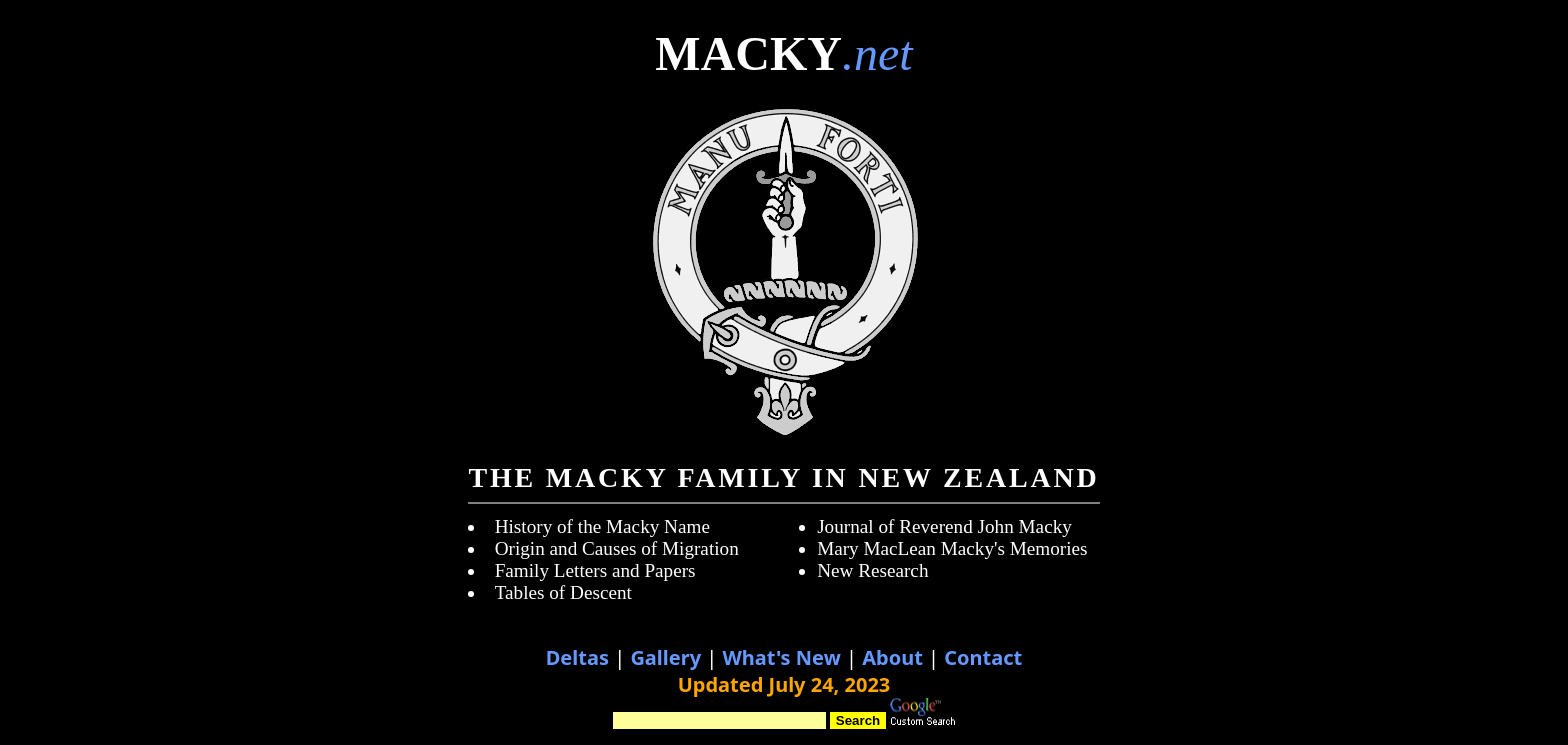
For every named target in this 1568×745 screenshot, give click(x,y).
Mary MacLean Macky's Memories (952, 548)
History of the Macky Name (602, 526)
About (892, 657)
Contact (983, 657)
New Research (872, 570)
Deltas (577, 657)
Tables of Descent (563, 592)
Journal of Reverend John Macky (944, 526)
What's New (781, 657)
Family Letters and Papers (595, 570)
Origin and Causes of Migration (617, 548)
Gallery (665, 657)
